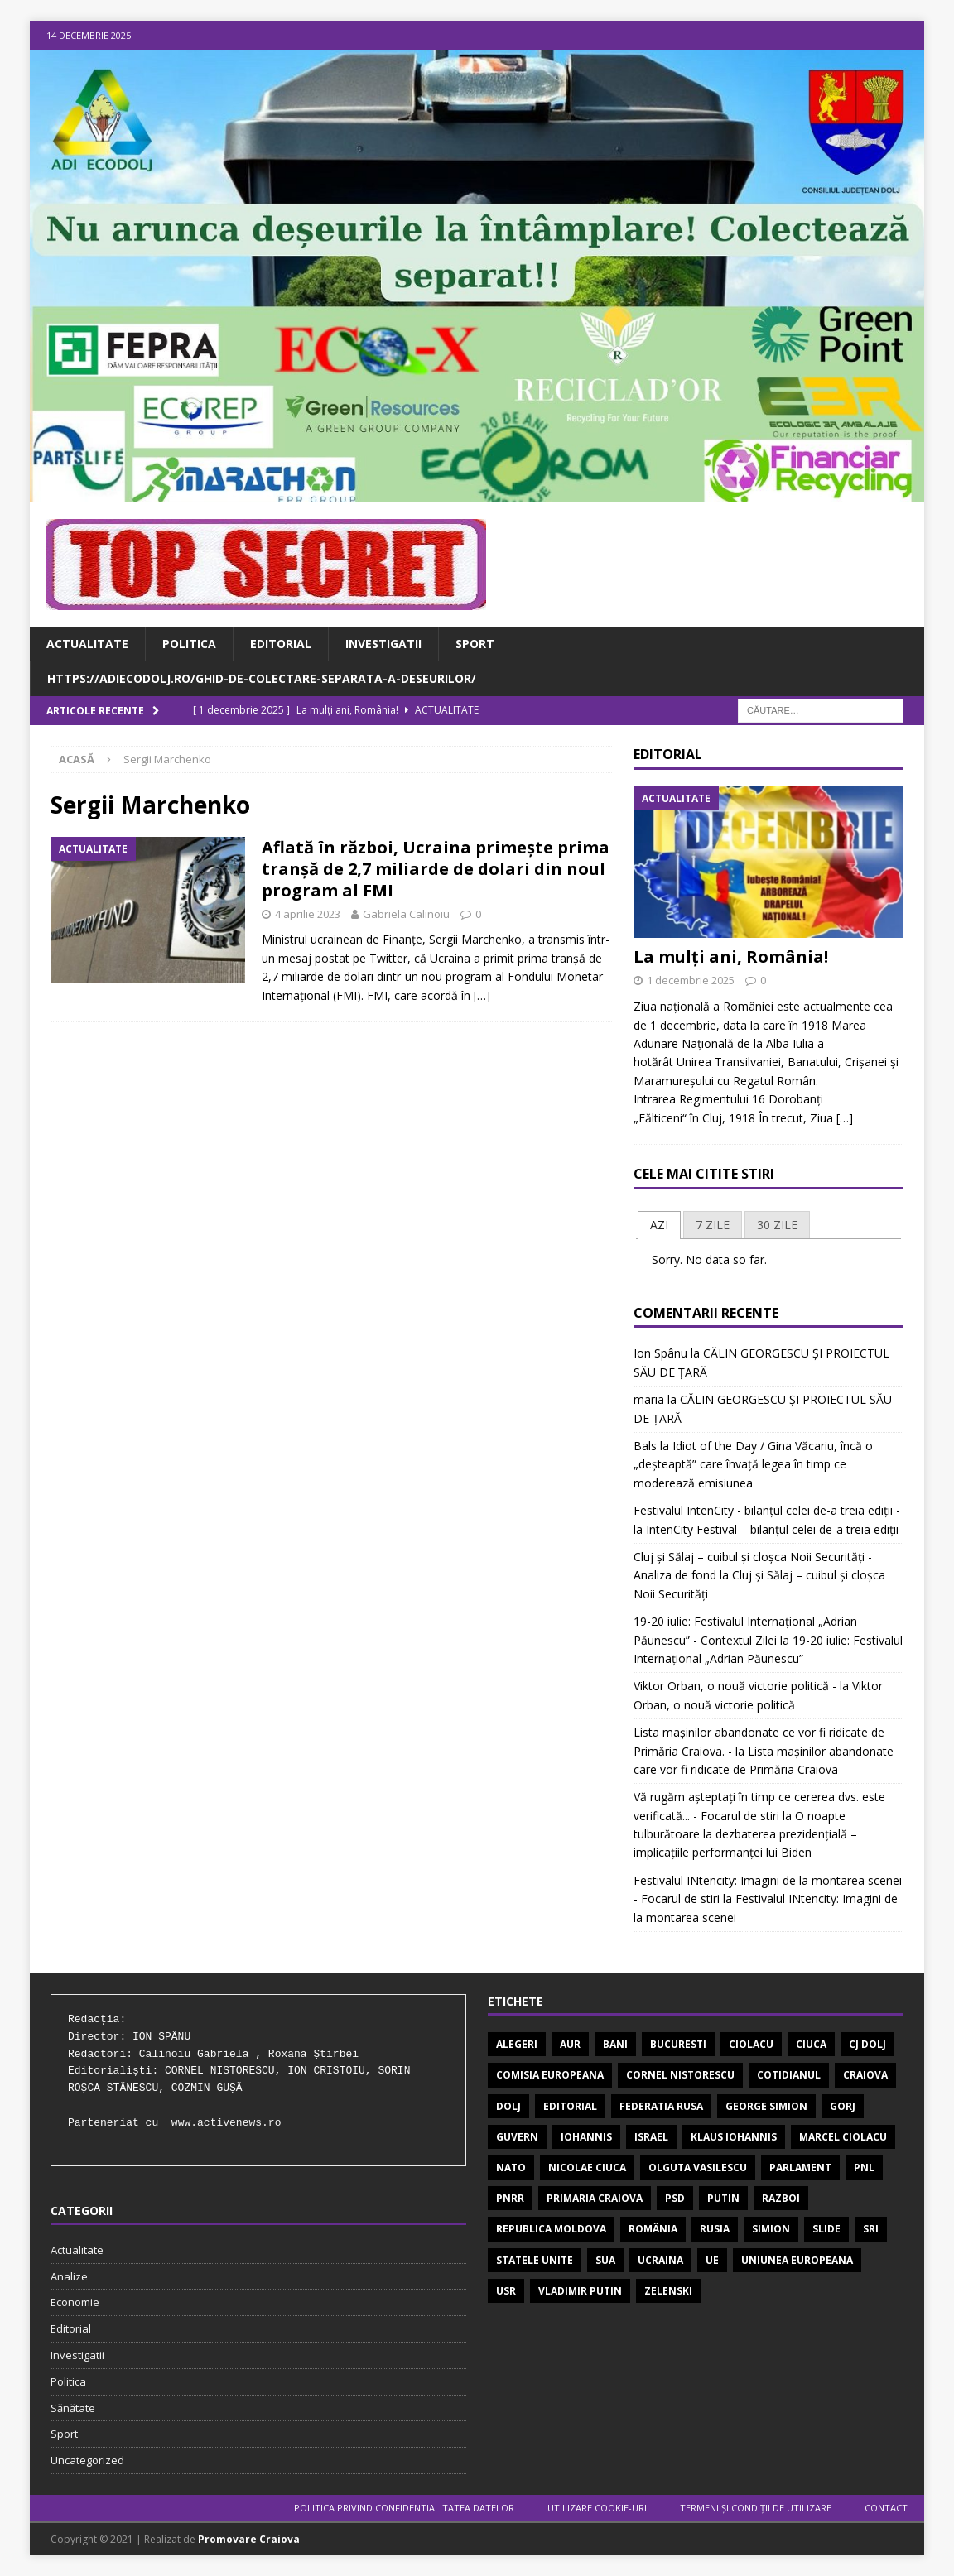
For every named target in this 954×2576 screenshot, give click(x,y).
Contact (886, 2508)
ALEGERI (516, 2044)
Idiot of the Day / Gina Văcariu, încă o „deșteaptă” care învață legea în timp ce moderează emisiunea (753, 1464)
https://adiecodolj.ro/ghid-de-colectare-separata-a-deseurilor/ (261, 678)
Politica (189, 643)
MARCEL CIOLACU (843, 2137)
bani (615, 2044)
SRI (871, 2229)
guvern (517, 2137)
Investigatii (383, 643)
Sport (474, 643)
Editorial (280, 643)
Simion (771, 2229)
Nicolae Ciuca (587, 2167)
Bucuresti (678, 2044)
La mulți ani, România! (731, 956)
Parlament (800, 2167)
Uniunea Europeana (797, 2260)
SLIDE (826, 2229)
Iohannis (586, 2137)
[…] (482, 995)
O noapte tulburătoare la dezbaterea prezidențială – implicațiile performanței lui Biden (745, 1834)
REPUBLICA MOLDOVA (551, 2229)
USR (506, 2291)
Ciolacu (751, 2044)
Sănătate (73, 2408)
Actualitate (87, 643)
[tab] (659, 1225)
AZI (659, 1225)
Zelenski (668, 2291)
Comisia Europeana (550, 2075)
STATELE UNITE (534, 2260)
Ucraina (660, 2260)
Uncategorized (87, 2460)
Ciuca (811, 2044)
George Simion (766, 2106)
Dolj (508, 2106)
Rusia (715, 2229)
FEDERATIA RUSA (661, 2106)
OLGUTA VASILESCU (697, 2167)
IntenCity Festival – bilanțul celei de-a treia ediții (772, 1529)
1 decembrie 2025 (691, 980)
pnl (864, 2167)
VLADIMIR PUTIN (580, 2291)
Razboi (781, 2198)
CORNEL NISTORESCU (680, 2075)
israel (651, 2137)
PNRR (510, 2198)
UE (712, 2260)
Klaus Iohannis (734, 2137)
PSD (675, 2198)
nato (511, 2167)
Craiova (865, 2075)
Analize (69, 2276)
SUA (605, 2260)
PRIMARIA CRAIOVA (595, 2198)
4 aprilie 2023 (307, 913)
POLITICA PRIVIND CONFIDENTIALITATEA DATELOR (404, 2508)
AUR (570, 2044)
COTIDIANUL (789, 2075)
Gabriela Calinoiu (406, 913)
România (653, 2229)
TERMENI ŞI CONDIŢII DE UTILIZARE (755, 2508)
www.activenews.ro (226, 2123)
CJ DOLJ (867, 2044)
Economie (75, 2302)
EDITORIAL (570, 2106)
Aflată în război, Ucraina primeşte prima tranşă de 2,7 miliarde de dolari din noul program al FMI (436, 868)
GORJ (842, 2106)
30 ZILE (777, 1225)
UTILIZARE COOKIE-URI (597, 2508)
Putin (723, 2198)
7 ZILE (713, 1225)
